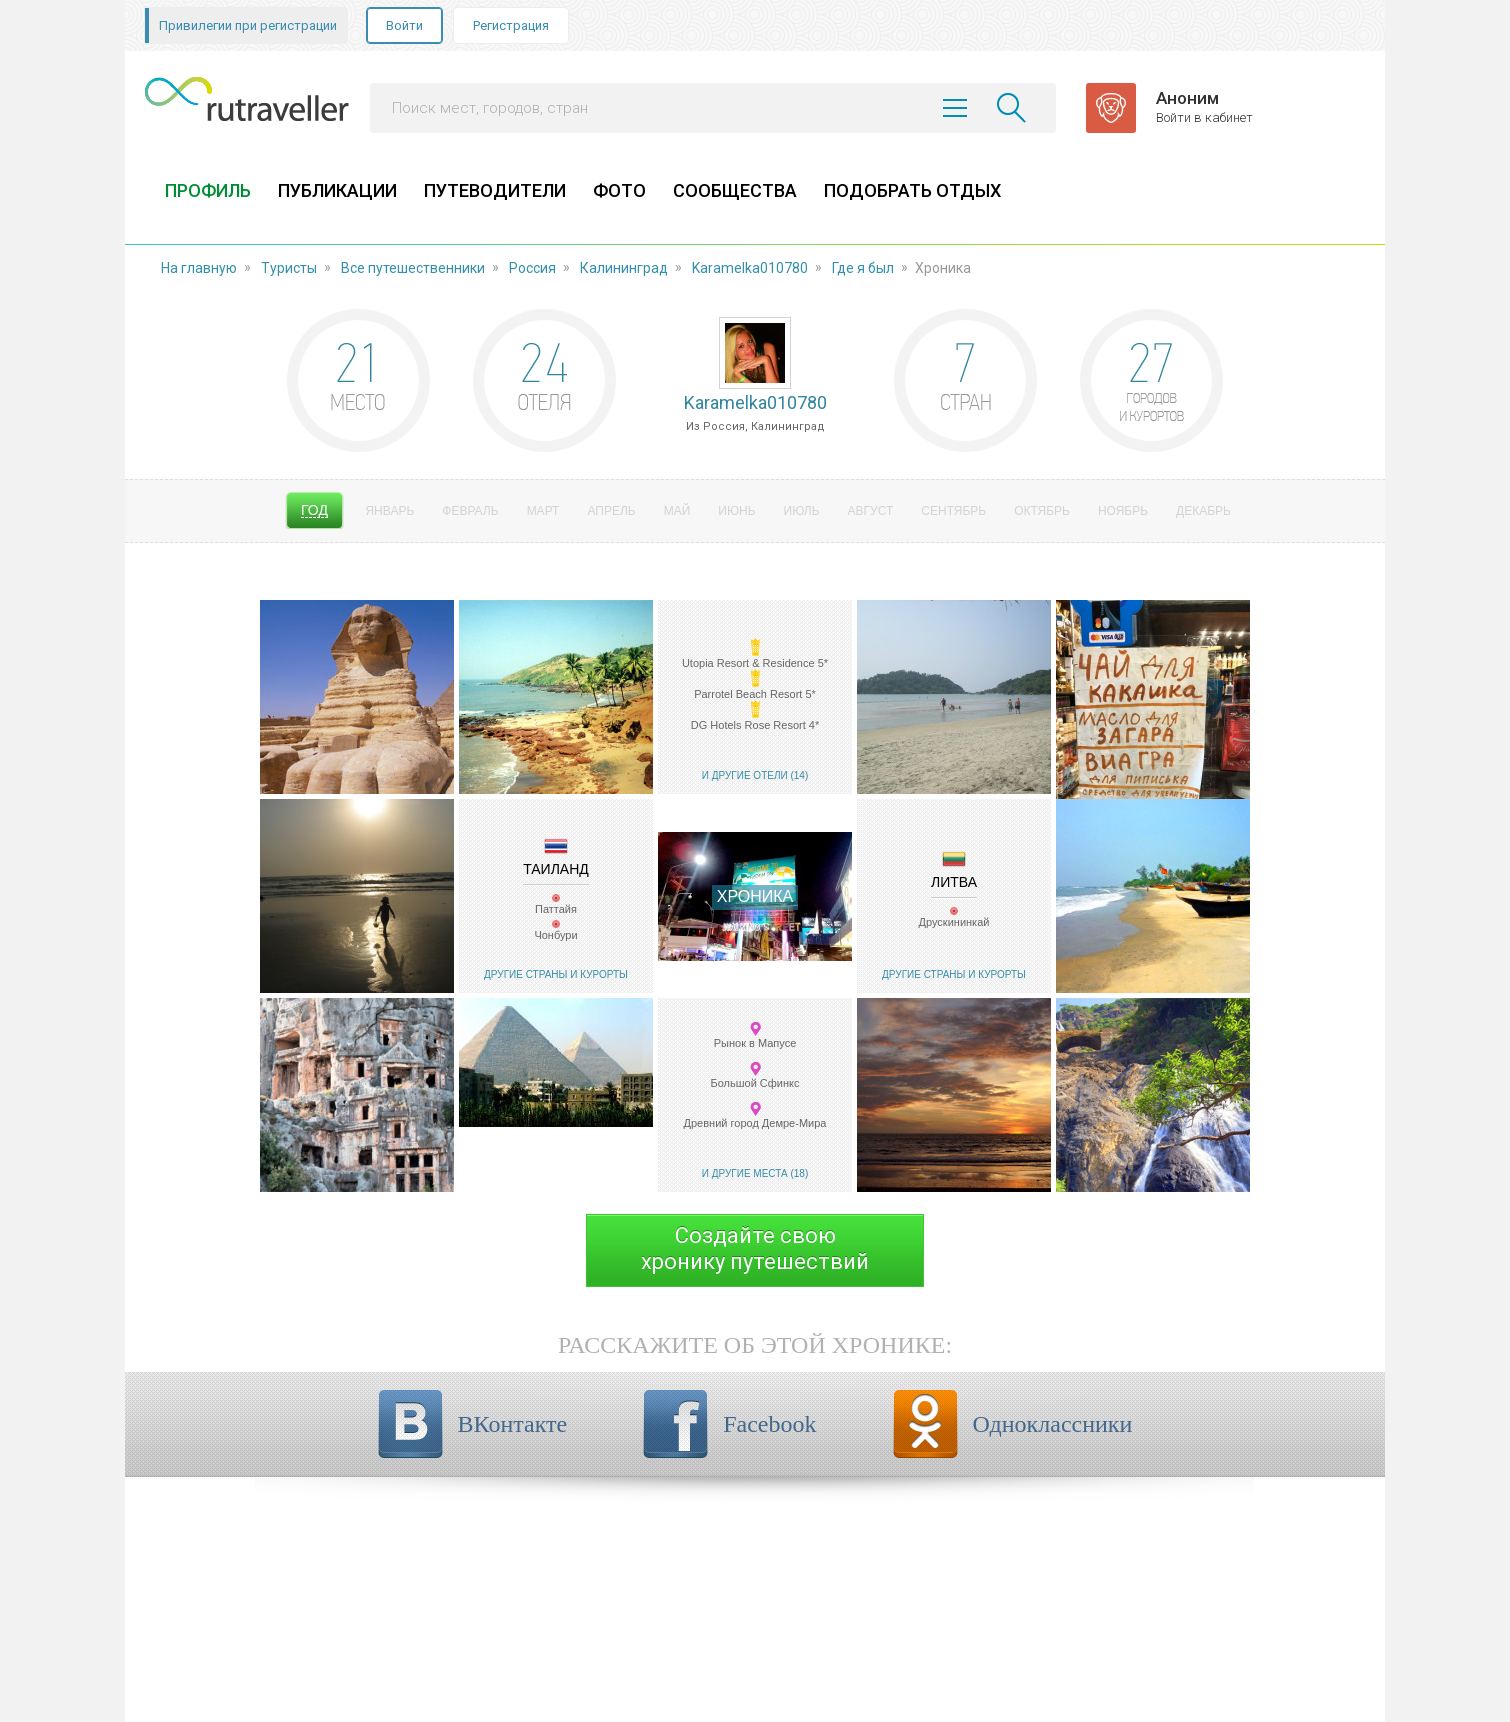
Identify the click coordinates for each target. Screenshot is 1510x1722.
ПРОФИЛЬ (208, 190)
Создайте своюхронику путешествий (755, 1248)
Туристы (289, 268)
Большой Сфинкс (754, 1083)
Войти (404, 25)
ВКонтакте (513, 1424)
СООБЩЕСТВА (735, 190)
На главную (199, 268)
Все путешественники (413, 268)
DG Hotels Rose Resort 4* (755, 725)
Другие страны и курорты (556, 974)
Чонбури (555, 935)
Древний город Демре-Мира (755, 1123)
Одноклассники (1053, 1424)
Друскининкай (954, 922)
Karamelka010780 (750, 268)
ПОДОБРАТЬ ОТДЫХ (912, 190)
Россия (532, 268)
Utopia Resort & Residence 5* (755, 663)
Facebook (769, 1424)
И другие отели (745, 775)
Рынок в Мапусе (755, 1043)
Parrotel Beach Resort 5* (755, 694)
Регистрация (511, 25)
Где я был (863, 268)
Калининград (624, 268)
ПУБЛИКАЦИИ (337, 190)
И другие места (745, 1173)
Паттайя (556, 909)
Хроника (755, 896)
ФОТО (619, 190)
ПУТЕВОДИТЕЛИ (495, 190)
